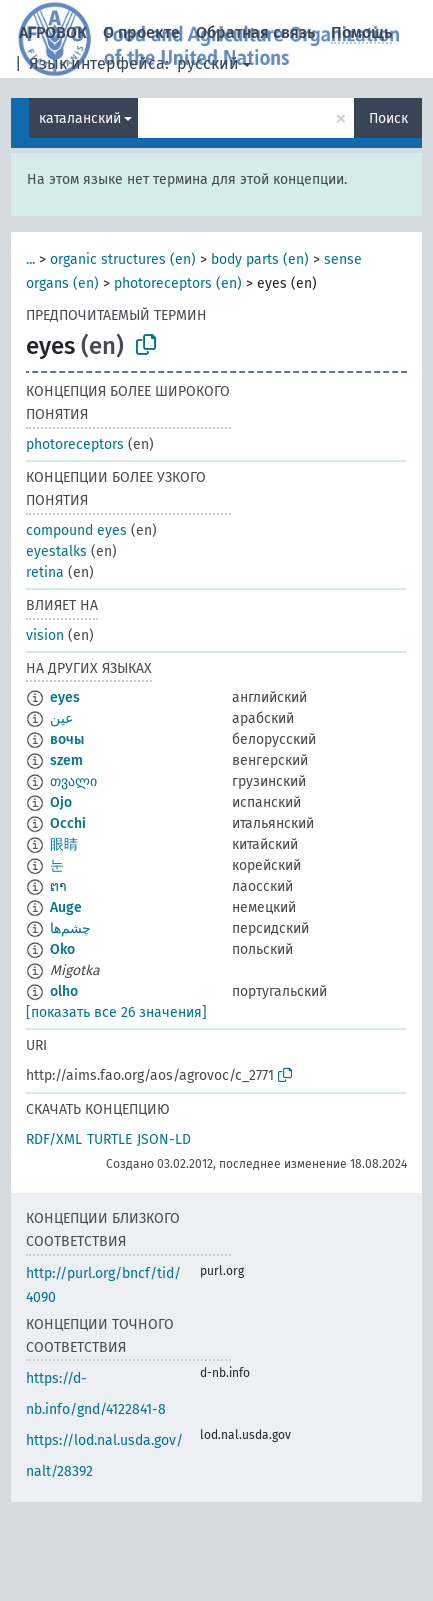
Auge (66, 907)
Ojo (61, 802)
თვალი (73, 781)
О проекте (141, 32)
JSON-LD (164, 1139)
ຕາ (58, 886)
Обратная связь (255, 32)
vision (45, 635)
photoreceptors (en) (178, 283)
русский (208, 63)
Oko (62, 949)
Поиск (388, 118)
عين (61, 718)
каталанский (80, 118)
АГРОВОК (53, 32)
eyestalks (56, 551)
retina (45, 572)
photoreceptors (75, 444)
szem (66, 760)
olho (64, 991)
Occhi (68, 823)
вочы (67, 739)
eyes (65, 697)
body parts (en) (260, 259)
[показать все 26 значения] (116, 1012)
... (30, 259)
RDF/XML (54, 1139)
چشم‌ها (70, 928)
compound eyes (76, 530)
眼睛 (64, 844)
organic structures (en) (123, 259)
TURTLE (109, 1139)
